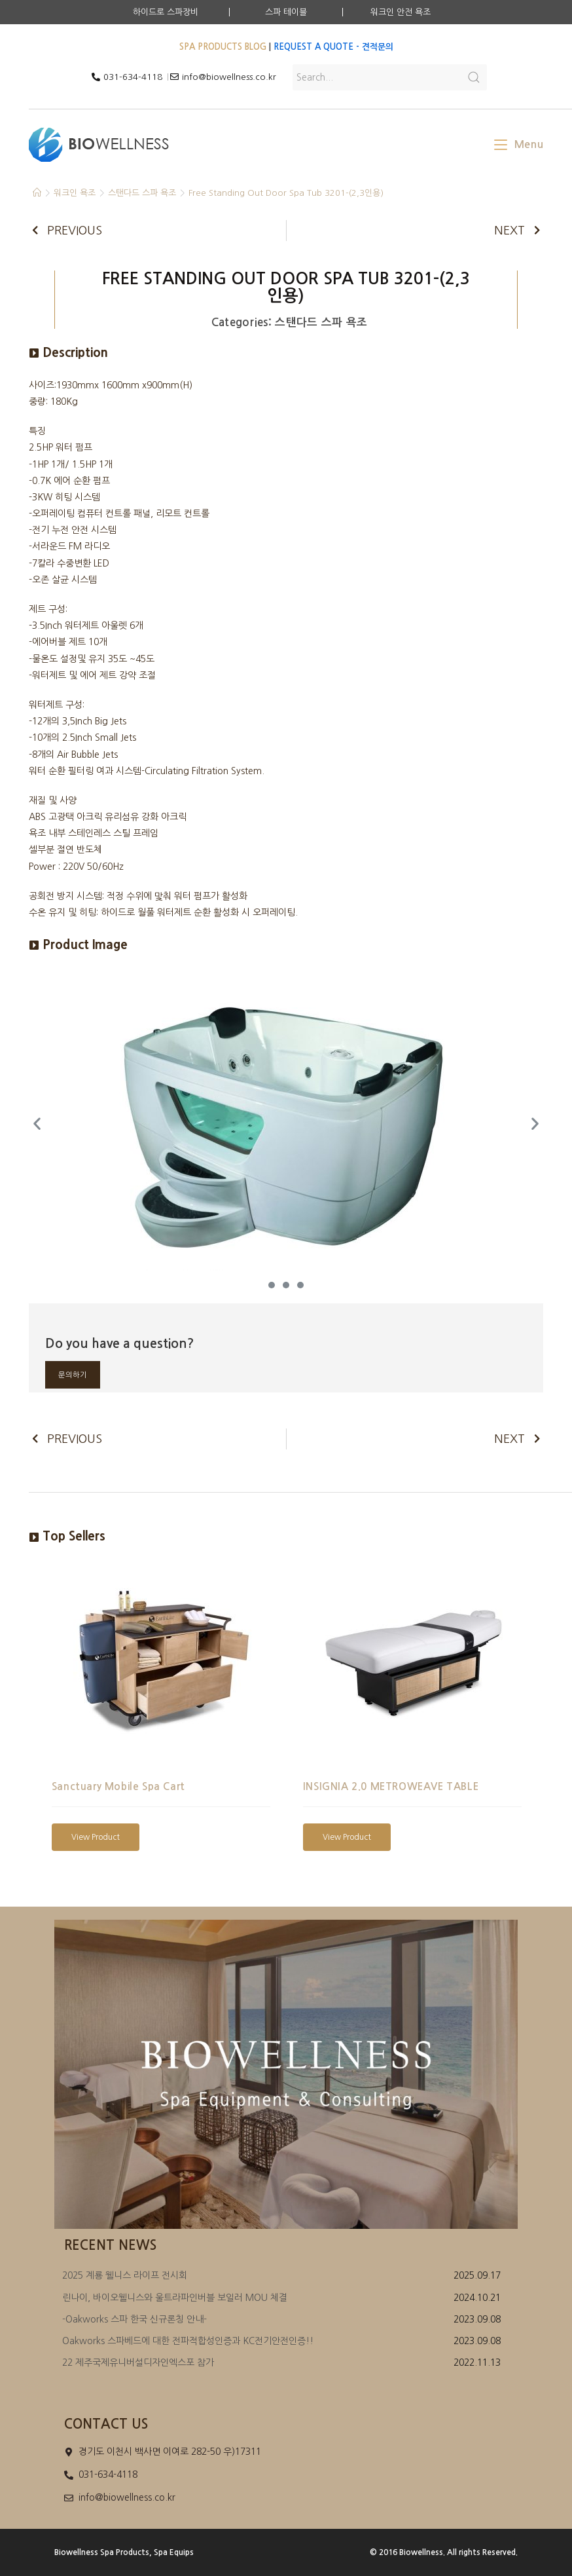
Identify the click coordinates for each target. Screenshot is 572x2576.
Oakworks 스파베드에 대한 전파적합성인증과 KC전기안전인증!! (187, 2340)
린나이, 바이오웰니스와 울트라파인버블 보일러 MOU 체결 (174, 2297)
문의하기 (72, 1375)
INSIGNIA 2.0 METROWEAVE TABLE (390, 1786)
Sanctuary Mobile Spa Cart (118, 1786)
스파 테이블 (286, 12)
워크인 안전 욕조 (400, 12)
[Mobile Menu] (518, 144)
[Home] (37, 193)
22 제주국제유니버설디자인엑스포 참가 (138, 2362)
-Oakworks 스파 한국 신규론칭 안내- (134, 2319)
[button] (271, 1285)
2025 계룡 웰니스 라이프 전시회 (124, 2275)
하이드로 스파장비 (165, 12)
